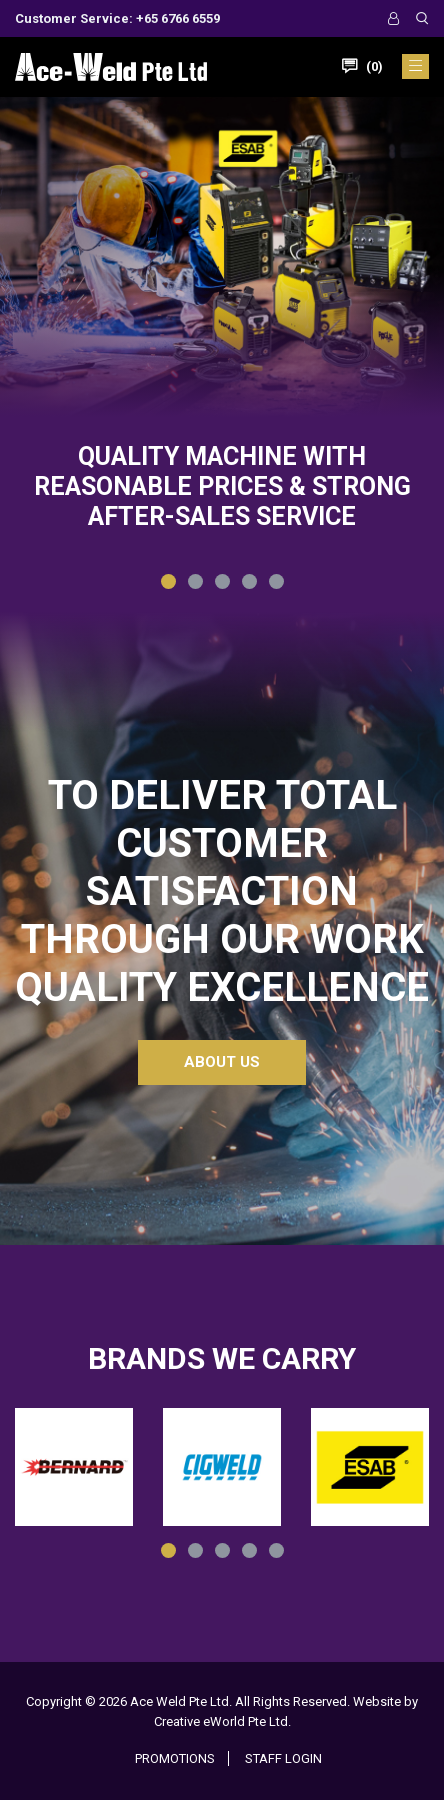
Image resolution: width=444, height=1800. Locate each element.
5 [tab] (279, 584)
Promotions (175, 1758)
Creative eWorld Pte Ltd (221, 1721)
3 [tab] (225, 584)
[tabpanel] (222, 355)
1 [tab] (171, 584)
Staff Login (283, 1758)
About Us (222, 1062)
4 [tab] (252, 584)
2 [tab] (198, 584)
